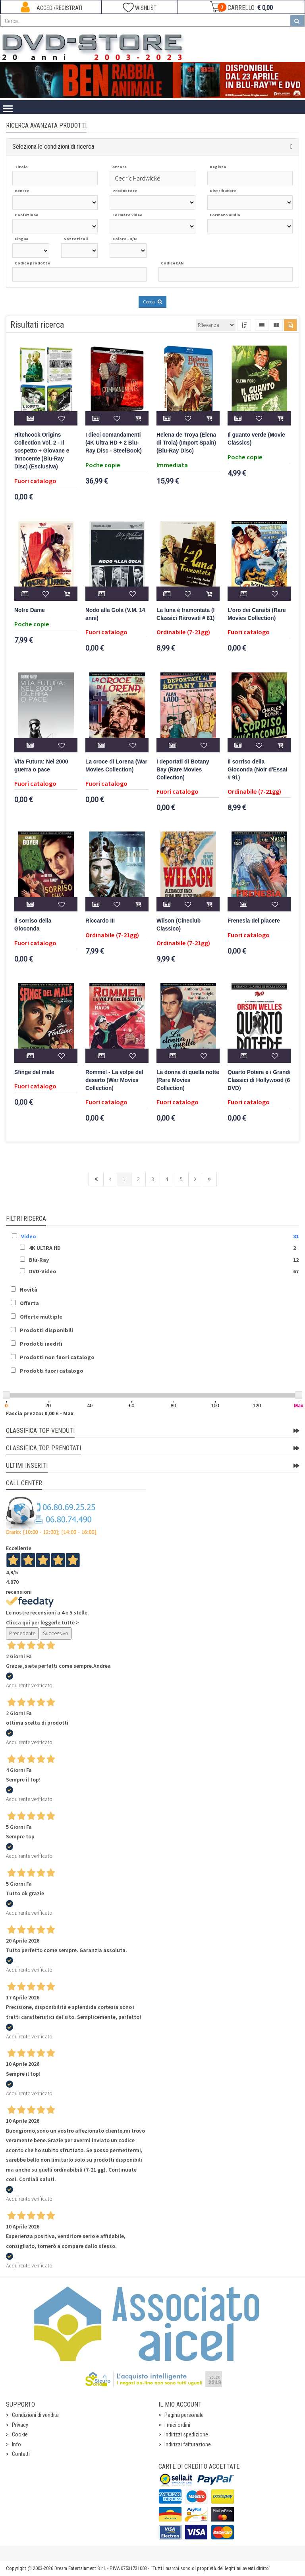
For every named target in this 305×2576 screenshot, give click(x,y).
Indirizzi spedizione (186, 2434)
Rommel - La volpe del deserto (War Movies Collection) (114, 1080)
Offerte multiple (41, 1316)
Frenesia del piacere (254, 921)
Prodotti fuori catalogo (51, 1370)
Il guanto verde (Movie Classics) (256, 439)
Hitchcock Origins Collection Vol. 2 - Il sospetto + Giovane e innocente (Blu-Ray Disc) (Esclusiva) (41, 451)
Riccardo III (100, 921)
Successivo (55, 1633)
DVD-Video (42, 1271)
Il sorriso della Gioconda (32, 925)
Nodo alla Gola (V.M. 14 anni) (115, 614)
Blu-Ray (39, 1259)
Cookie (20, 2434)
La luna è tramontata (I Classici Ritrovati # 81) (185, 614)
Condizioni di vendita (35, 2415)
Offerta (29, 1303)
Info (16, 2444)
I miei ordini (177, 2425)
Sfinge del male (34, 1072)
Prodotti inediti (41, 1343)
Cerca (152, 302)
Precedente (22, 1633)
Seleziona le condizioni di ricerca (53, 146)
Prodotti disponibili (46, 1330)
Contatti (21, 2454)
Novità (28, 1289)
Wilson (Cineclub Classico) (178, 925)
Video (28, 1236)
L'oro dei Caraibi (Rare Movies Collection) (257, 614)
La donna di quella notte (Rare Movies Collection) (187, 1080)
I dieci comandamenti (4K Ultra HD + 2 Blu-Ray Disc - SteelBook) (113, 443)
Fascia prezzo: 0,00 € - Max (39, 1413)
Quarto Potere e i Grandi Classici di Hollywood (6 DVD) (259, 1080)
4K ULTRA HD (45, 1247)
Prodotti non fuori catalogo (57, 1357)
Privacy (20, 2425)
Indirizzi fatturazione (187, 2444)
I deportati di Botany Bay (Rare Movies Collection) (182, 770)
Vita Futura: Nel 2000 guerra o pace (41, 766)
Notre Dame (29, 610)
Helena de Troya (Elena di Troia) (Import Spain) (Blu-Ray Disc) (186, 443)
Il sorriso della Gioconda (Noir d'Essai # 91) (257, 770)
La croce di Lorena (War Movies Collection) (116, 766)
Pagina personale (184, 2415)
